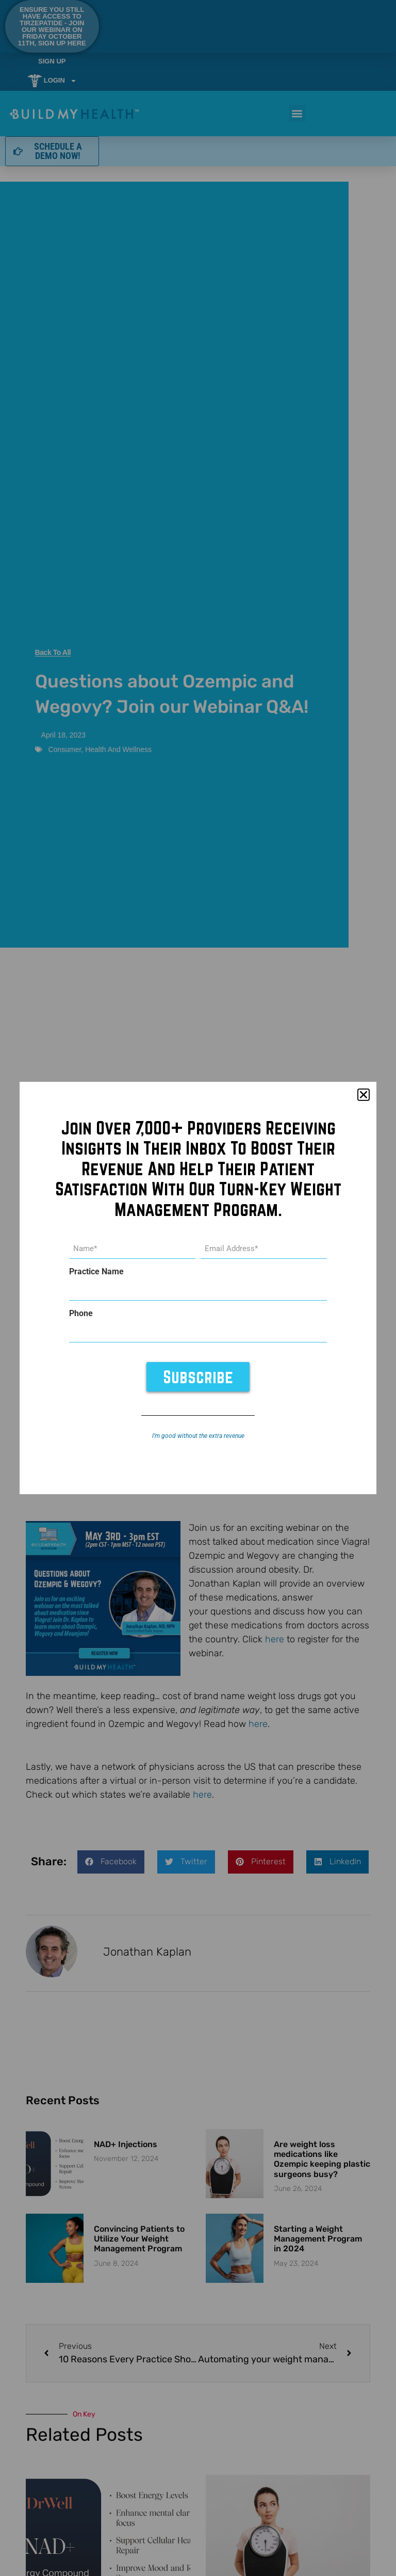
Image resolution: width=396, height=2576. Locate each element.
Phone (81, 1313)
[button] (363, 1095)
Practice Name (96, 1272)
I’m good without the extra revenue (198, 1435)
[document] (198, 1288)
